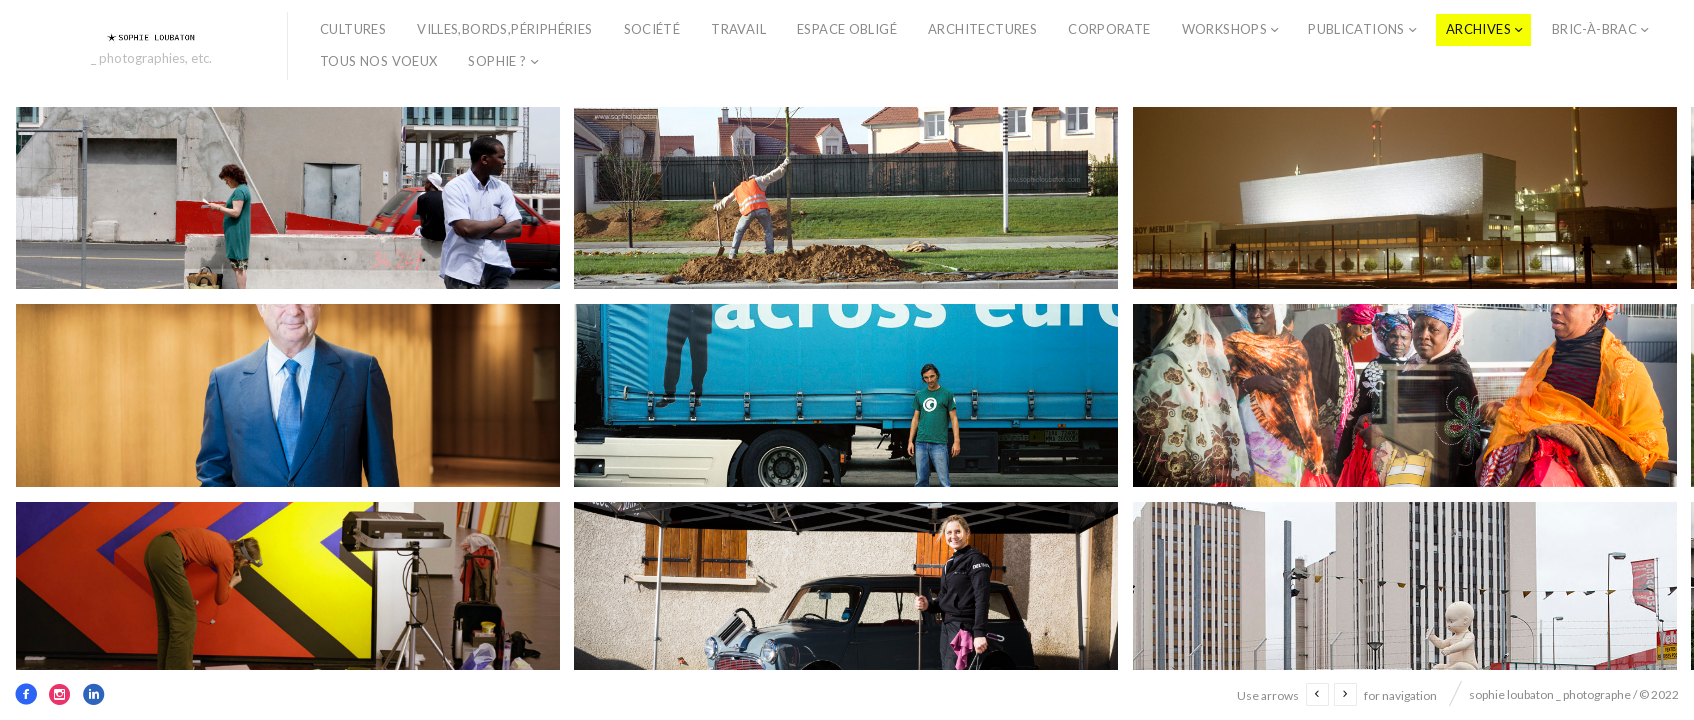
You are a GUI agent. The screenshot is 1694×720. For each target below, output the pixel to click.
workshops (1225, 29)
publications (1356, 29)
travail (738, 29)
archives (1478, 29)
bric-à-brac (1594, 29)
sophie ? (497, 61)
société (652, 29)
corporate (1109, 29)
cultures (353, 29)
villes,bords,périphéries (504, 29)
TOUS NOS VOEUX (378, 61)
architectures (982, 29)
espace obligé (847, 29)
